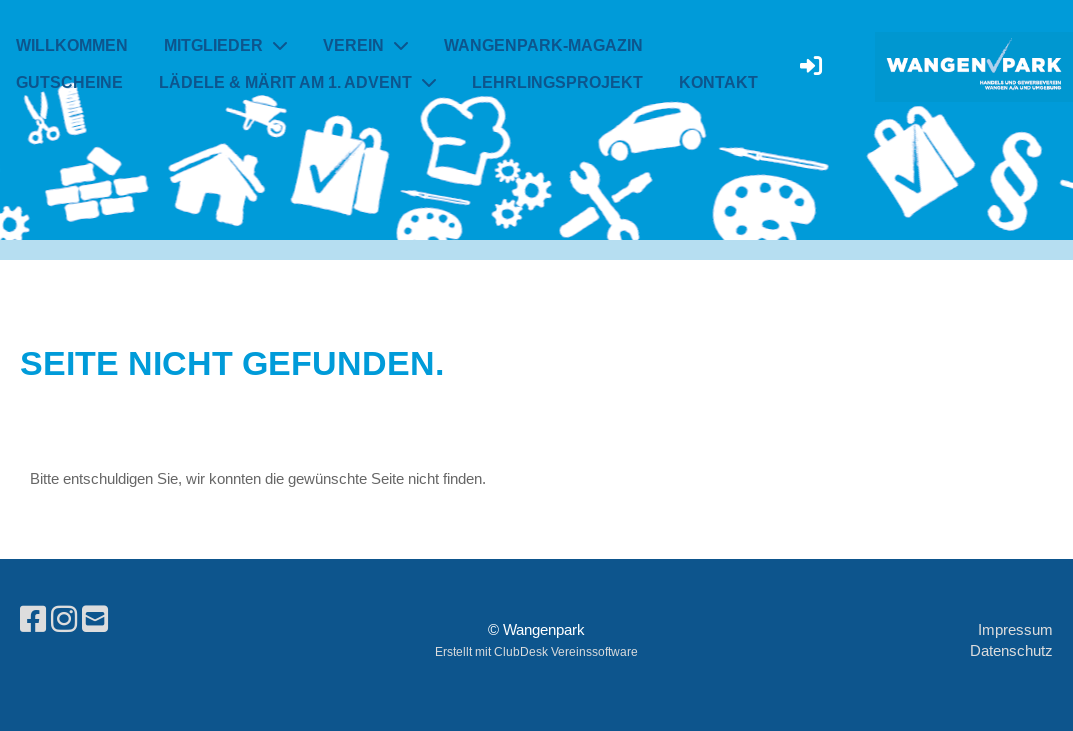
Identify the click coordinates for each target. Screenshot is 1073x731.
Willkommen (72, 45)
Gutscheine (69, 82)
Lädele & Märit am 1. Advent (297, 82)
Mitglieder (225, 45)
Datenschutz (1011, 650)
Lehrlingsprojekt (557, 82)
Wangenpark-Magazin (543, 45)
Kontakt (718, 82)
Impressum (1015, 629)
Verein (365, 45)
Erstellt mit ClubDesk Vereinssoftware (536, 651)
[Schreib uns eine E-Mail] (95, 619)
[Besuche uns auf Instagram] (64, 619)
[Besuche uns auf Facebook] (33, 619)
